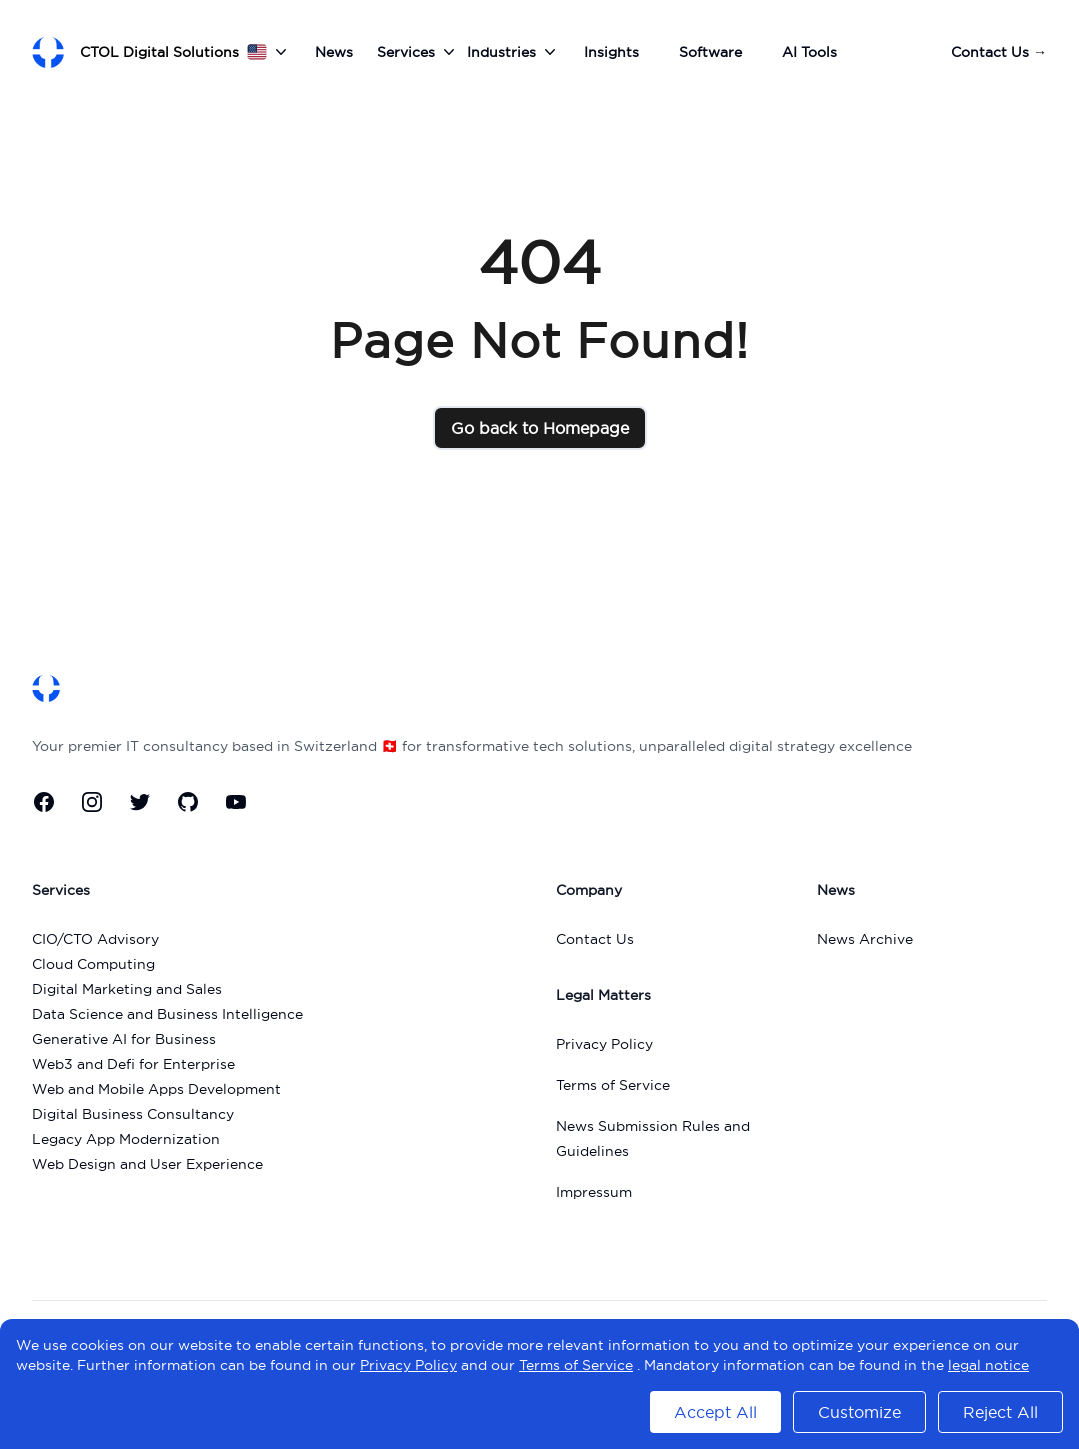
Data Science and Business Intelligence (167, 1014)
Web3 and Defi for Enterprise (133, 1064)
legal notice (988, 1365)
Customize (859, 1412)
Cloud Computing (93, 964)
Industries (513, 52)
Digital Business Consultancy (133, 1114)
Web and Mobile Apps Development (156, 1089)
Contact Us (999, 52)
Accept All (715, 1412)
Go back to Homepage (540, 428)
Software (710, 52)
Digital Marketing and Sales (127, 989)
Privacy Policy (604, 1044)
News (334, 52)
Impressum (594, 1192)
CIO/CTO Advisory (95, 939)
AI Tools (809, 52)
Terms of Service (613, 1085)
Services (418, 52)
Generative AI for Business (124, 1039)
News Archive (865, 939)
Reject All (1000, 1412)
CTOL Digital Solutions (159, 52)
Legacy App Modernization (126, 1139)
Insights (611, 52)
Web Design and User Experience (147, 1164)
